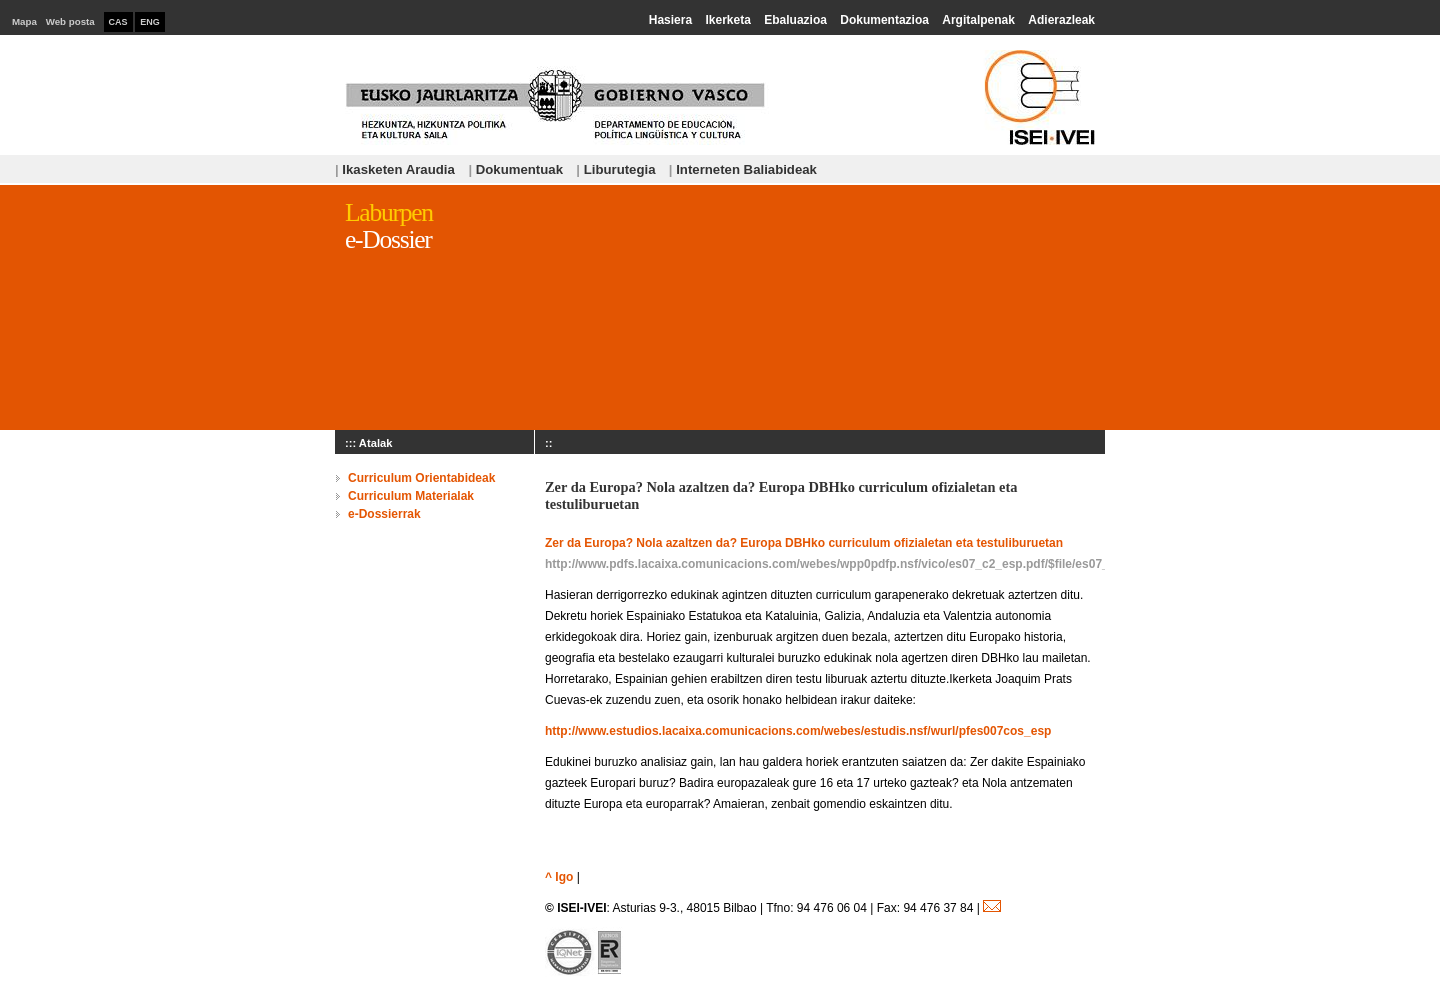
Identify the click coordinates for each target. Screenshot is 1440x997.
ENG (150, 22)
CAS (118, 22)
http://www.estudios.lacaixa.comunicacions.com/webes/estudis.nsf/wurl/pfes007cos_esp (798, 731)
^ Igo (559, 877)
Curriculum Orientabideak (421, 478)
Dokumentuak (515, 169)
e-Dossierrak (384, 514)
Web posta (70, 21)
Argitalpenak (978, 20)
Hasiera (670, 20)
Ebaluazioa (795, 20)
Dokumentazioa (884, 20)
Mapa (24, 21)
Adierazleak (1061, 20)
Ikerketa (727, 20)
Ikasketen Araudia (396, 169)
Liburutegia (615, 169)
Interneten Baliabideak (743, 169)
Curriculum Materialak (411, 496)
